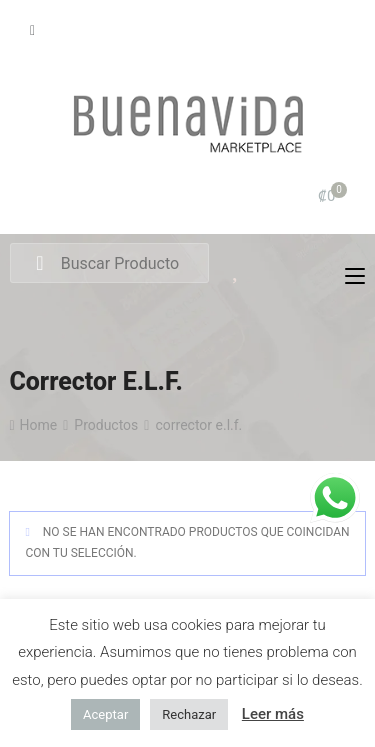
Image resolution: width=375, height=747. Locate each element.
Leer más (273, 714)
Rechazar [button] (189, 714)
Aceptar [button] (105, 714)
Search (39, 264)
